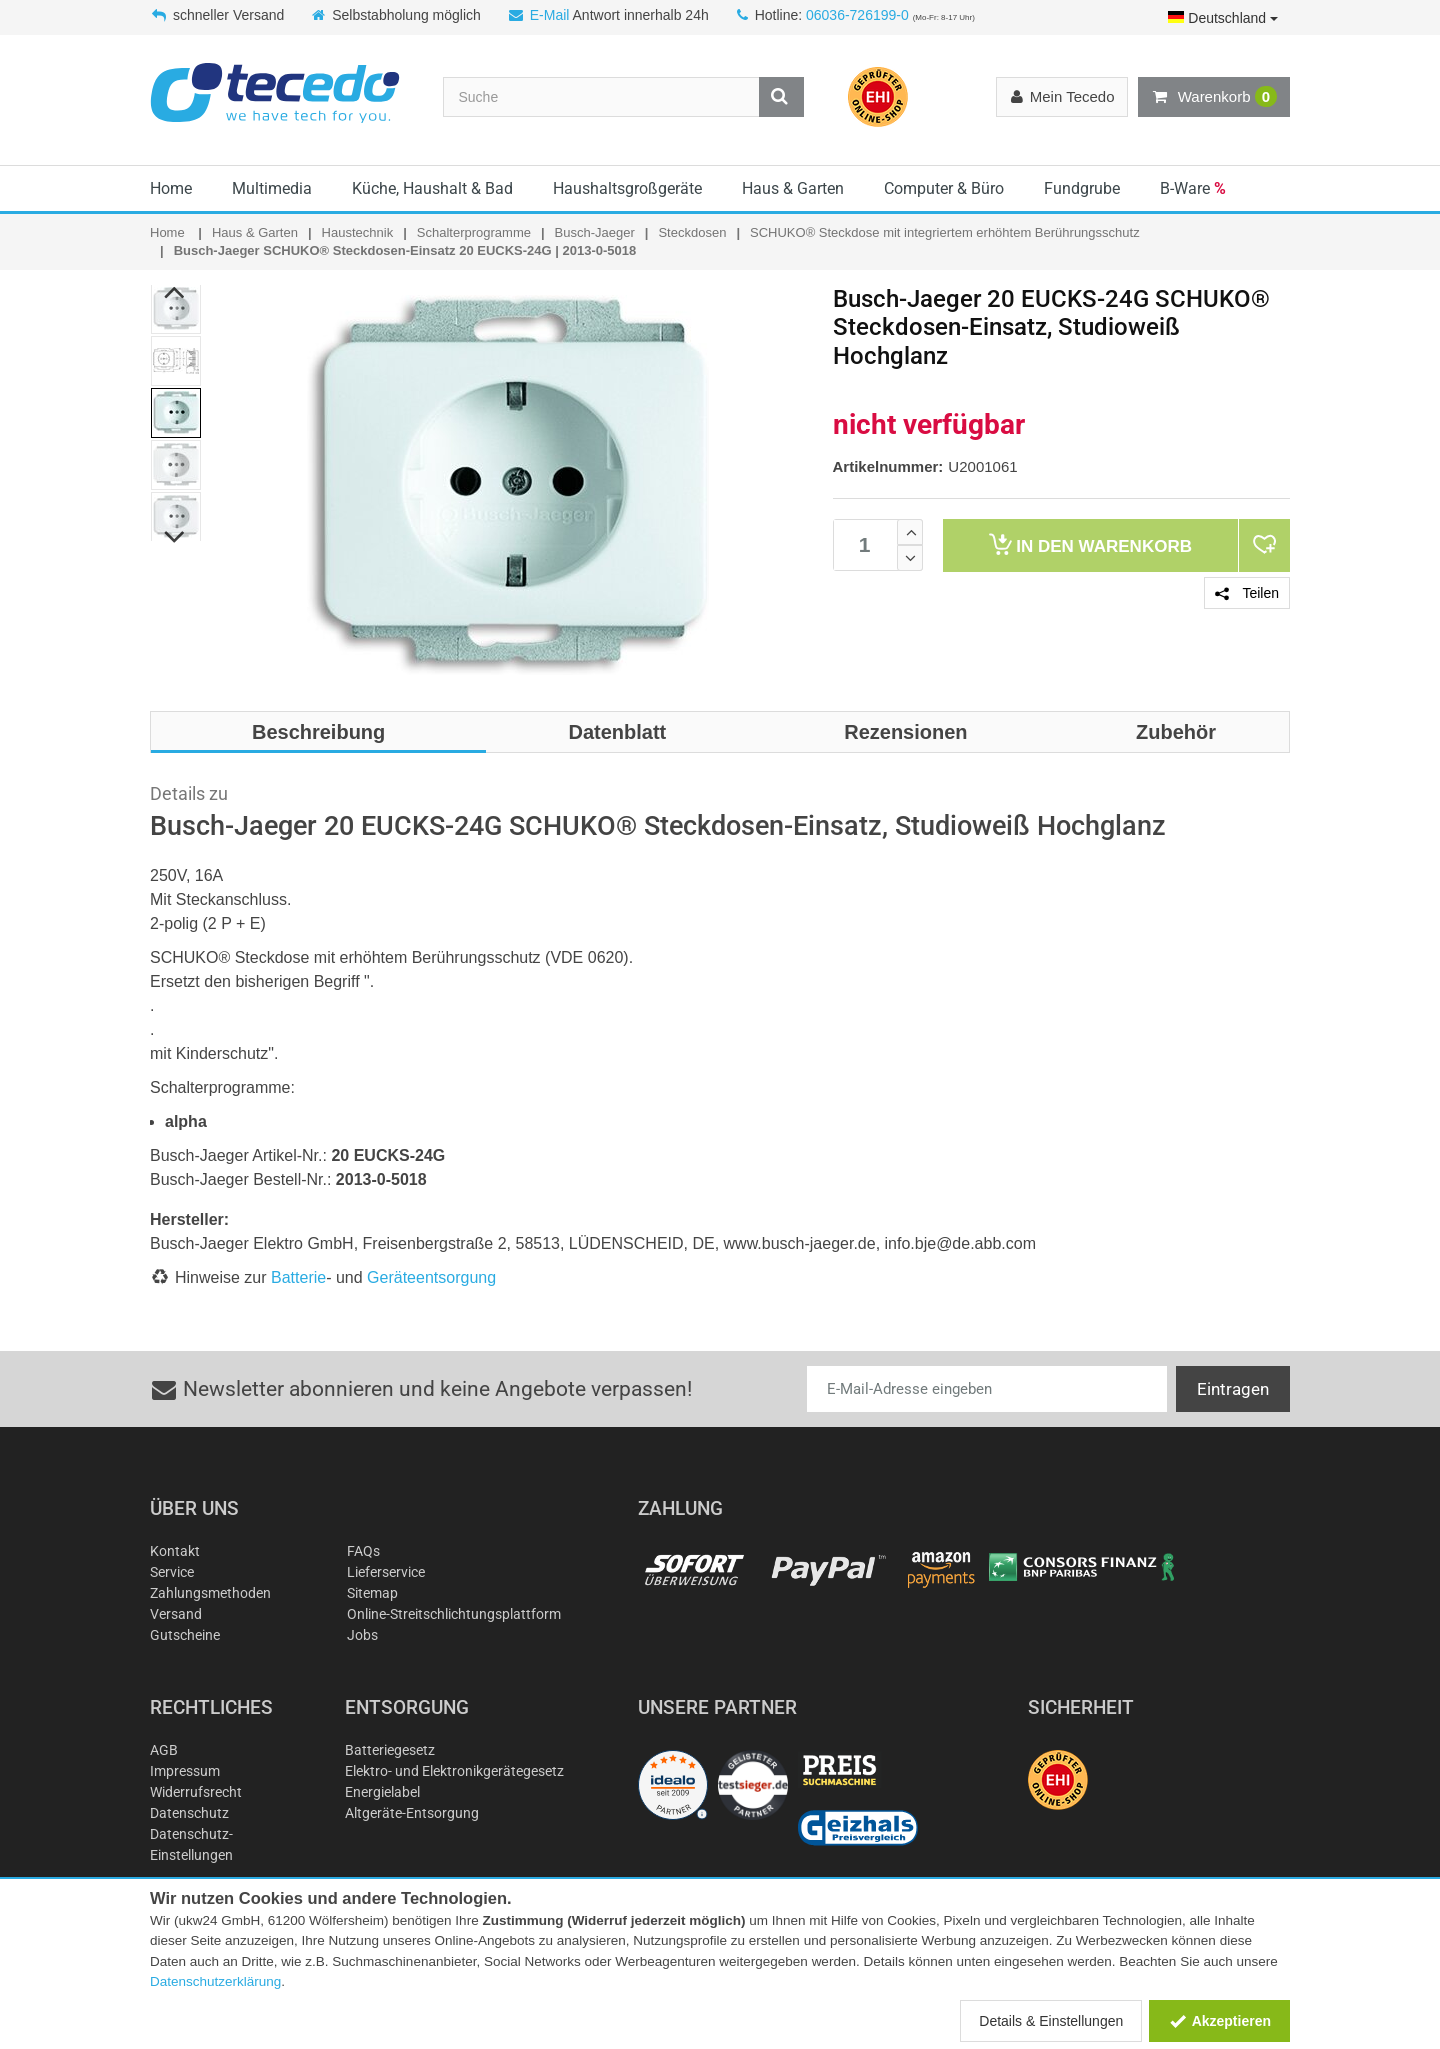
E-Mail (550, 15)
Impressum (185, 1771)
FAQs (363, 1551)
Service (172, 1572)
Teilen (1247, 593)
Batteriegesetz (390, 1750)
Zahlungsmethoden (210, 1593)
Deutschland (1223, 18)
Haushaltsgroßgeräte (627, 188)
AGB (164, 1750)
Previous (175, 292)
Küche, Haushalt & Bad (432, 188)
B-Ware (1193, 188)
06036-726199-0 (857, 15)
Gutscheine (185, 1635)
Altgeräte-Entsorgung (412, 1813)
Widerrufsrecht (196, 1792)
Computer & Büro (944, 188)
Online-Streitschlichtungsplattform (454, 1614)
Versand (176, 1614)
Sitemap (372, 1593)
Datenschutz (189, 1813)
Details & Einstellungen (1051, 2021)
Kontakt (175, 1551)
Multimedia (272, 188)
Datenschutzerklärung (215, 1981)
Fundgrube (1082, 188)
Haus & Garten (793, 188)
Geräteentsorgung (431, 1277)
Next (175, 537)
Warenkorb (1214, 97)
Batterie (298, 1277)
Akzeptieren (1219, 2021)
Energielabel (382, 1792)
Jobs (362, 1635)
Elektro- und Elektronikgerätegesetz (454, 1771)
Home (171, 188)
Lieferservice (386, 1572)
